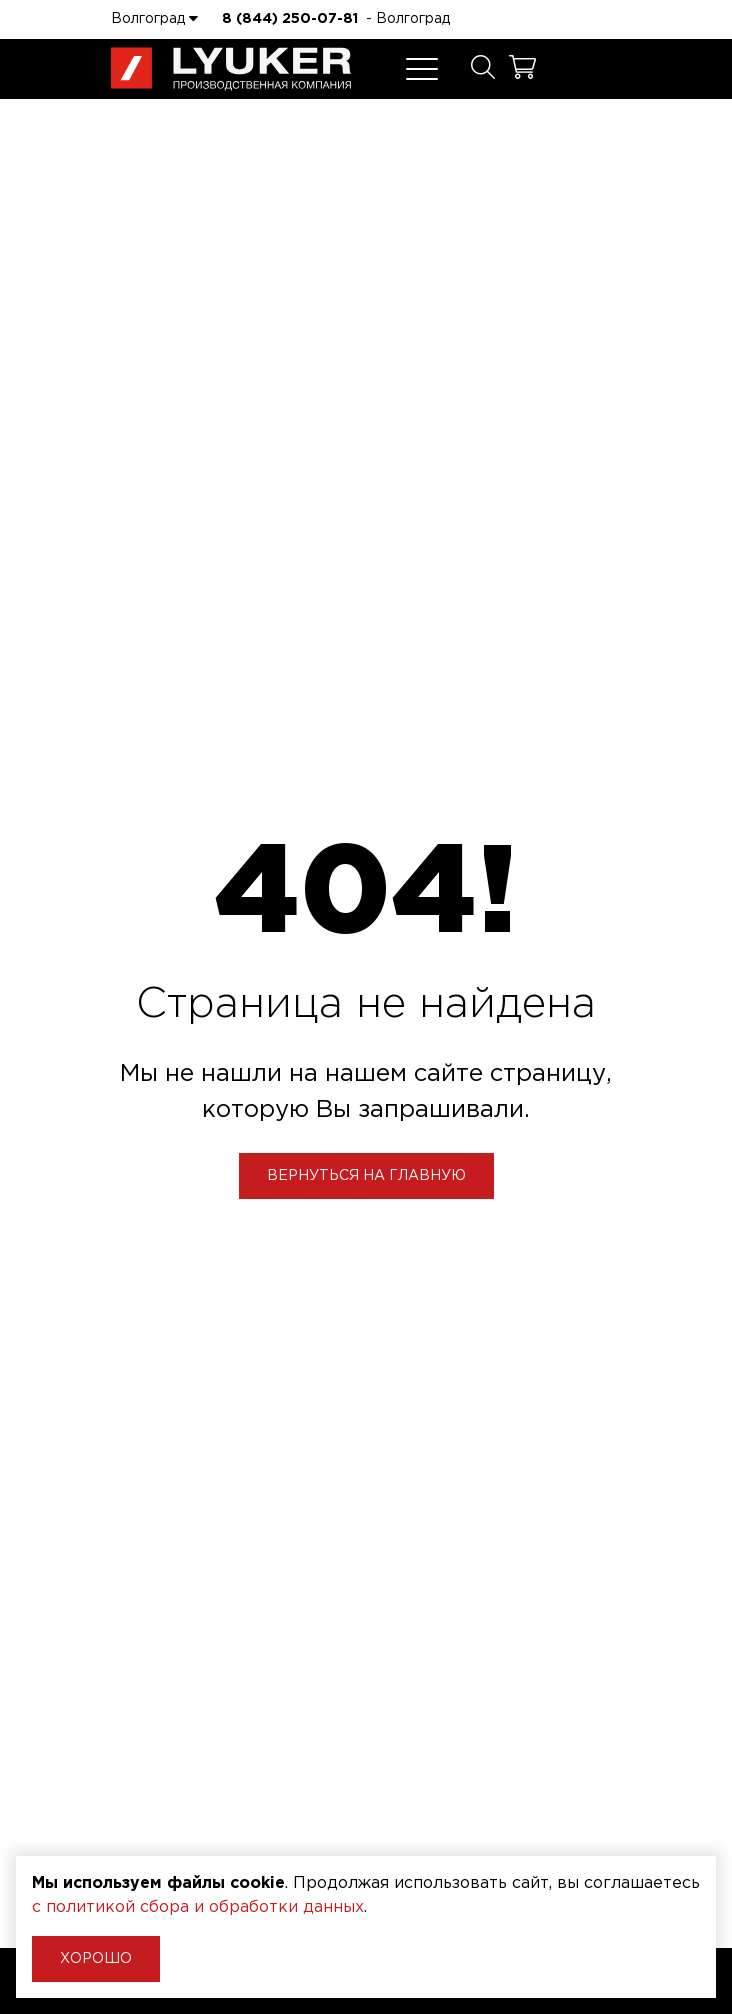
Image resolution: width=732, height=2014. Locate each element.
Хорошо (96, 1959)
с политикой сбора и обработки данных (198, 1907)
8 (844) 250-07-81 (290, 19)
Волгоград (154, 18)
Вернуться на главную (366, 1176)
